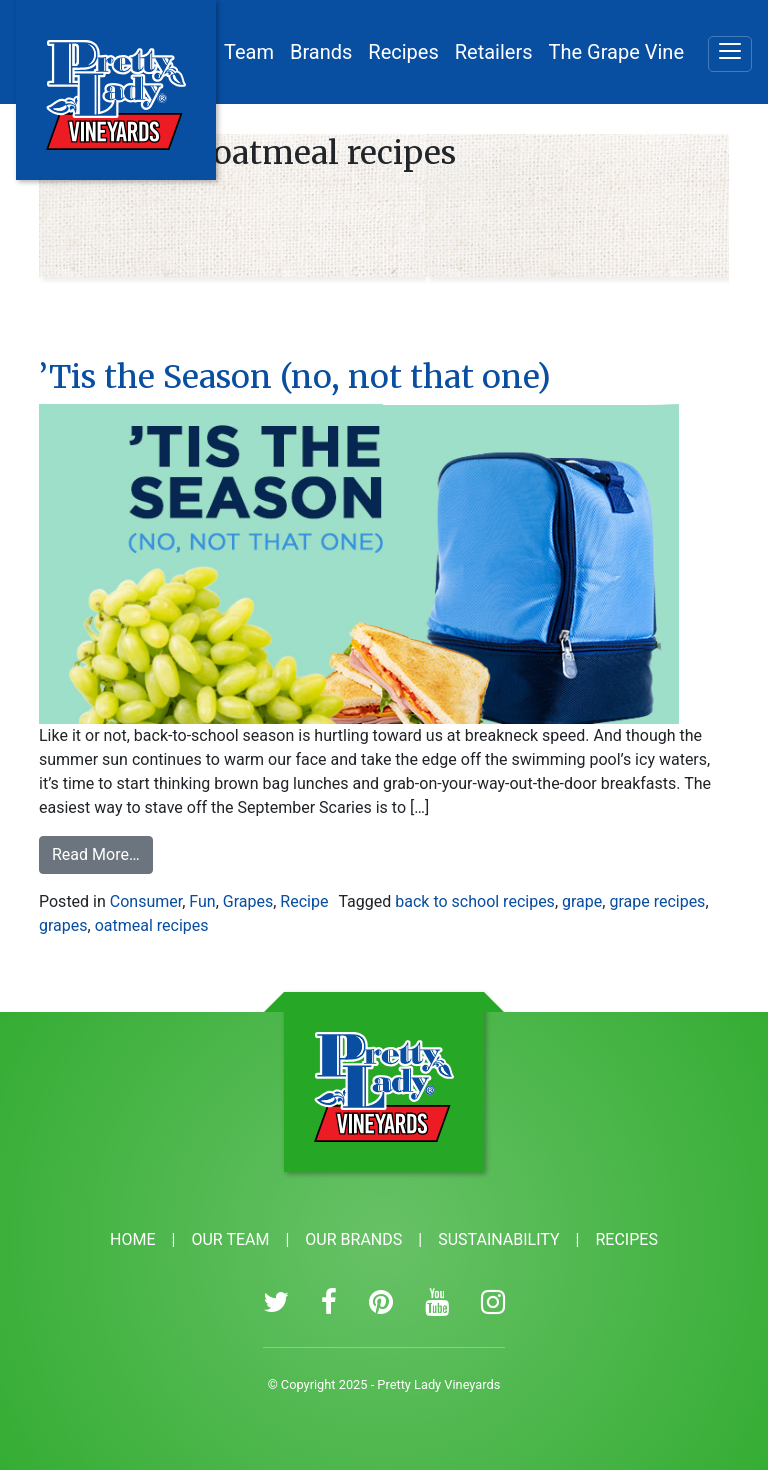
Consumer (146, 901)
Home (132, 1239)
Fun (202, 901)
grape (582, 901)
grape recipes (657, 901)
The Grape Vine (616, 52)
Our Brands (353, 1239)
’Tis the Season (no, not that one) (295, 377)
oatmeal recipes (152, 925)
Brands (321, 52)
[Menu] (730, 54)
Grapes (248, 901)
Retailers (494, 52)
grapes (63, 925)
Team (249, 52)
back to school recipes (475, 901)
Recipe (304, 901)
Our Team (230, 1239)
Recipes (403, 52)
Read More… (102, 853)
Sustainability (498, 1239)
